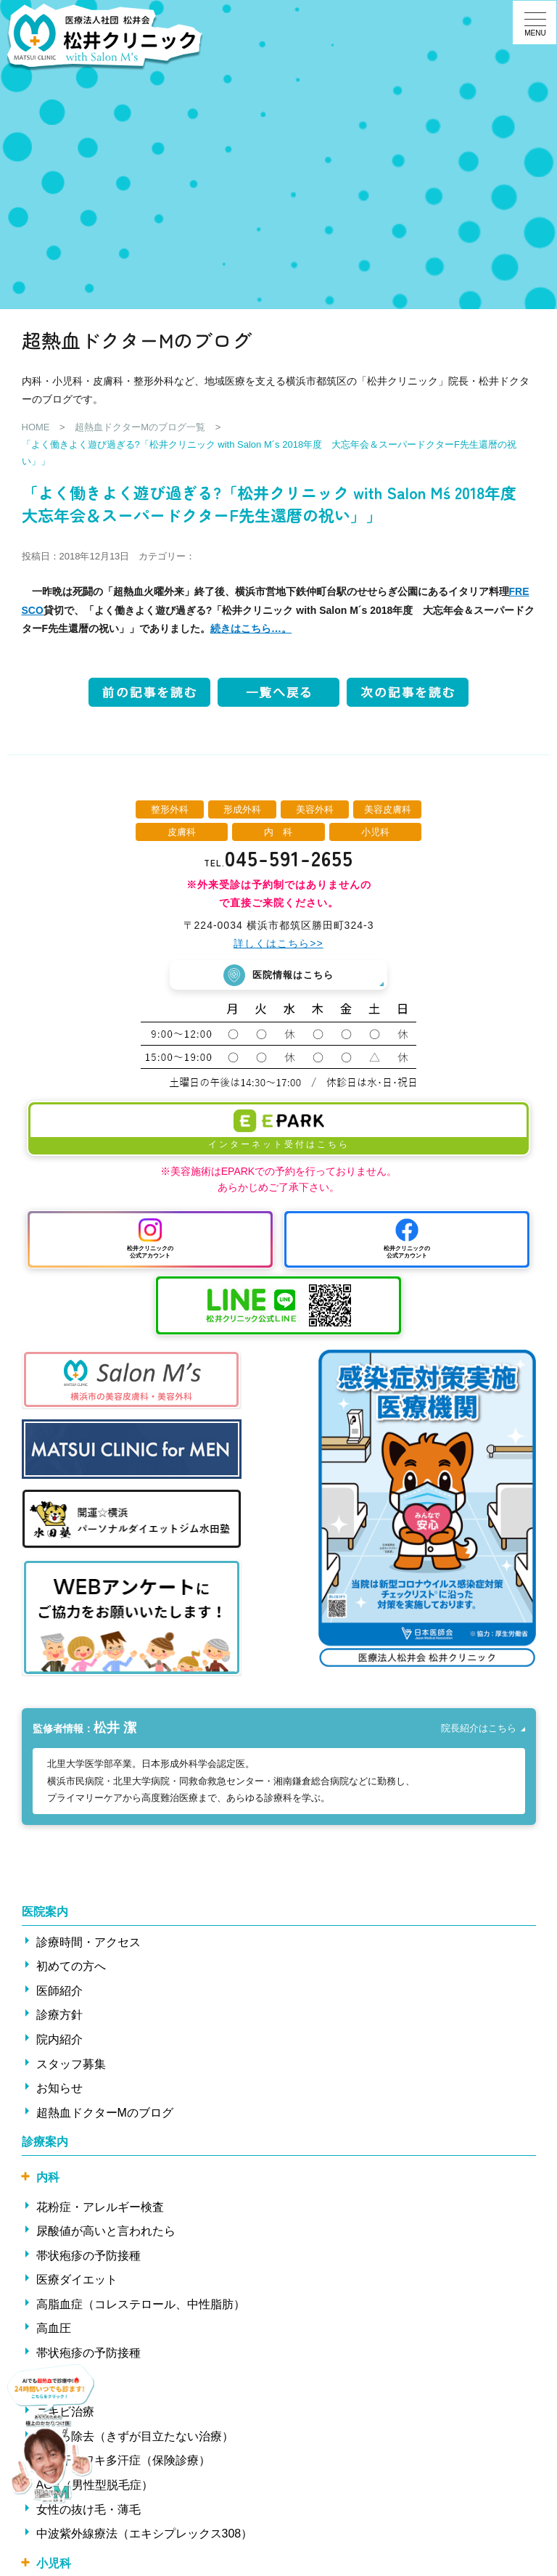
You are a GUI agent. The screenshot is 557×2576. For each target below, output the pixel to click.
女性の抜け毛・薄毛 (88, 2509)
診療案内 (45, 2142)
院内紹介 (59, 2039)
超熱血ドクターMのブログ (104, 2113)
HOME (36, 427)
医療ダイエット (76, 2279)
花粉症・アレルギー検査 (100, 2207)
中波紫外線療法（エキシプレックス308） (144, 2533)
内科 (47, 2177)
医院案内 (45, 1912)
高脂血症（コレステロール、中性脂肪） (140, 2304)
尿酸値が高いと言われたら (106, 2231)
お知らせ (59, 2088)
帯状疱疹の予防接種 (88, 2255)
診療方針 (59, 2015)
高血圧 (53, 2328)
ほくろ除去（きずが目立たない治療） (135, 2436)
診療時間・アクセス (88, 1942)
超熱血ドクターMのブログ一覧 (140, 427)
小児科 (53, 2563)
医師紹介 (59, 1991)
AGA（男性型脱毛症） (95, 2485)
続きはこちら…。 (251, 628)
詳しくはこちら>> (278, 943)
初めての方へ (71, 1966)
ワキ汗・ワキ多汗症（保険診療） (123, 2460)
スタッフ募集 (71, 2064)
